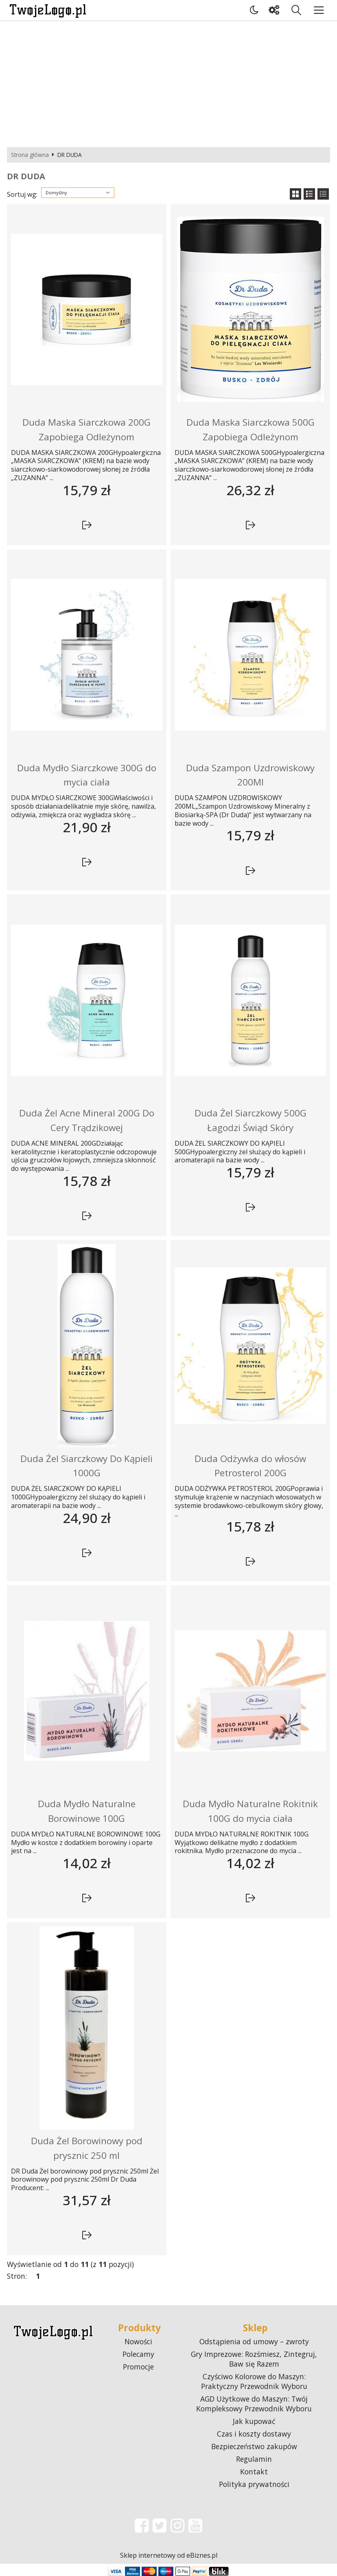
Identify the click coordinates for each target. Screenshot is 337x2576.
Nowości (138, 2341)
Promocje (138, 2366)
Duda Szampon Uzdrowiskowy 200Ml (250, 775)
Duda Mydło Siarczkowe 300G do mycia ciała (86, 775)
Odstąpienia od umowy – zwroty (254, 2341)
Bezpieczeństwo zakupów (254, 2446)
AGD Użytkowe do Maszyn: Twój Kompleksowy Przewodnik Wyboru (254, 2403)
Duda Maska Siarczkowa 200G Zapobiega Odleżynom (86, 429)
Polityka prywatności (254, 2484)
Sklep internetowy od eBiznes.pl (168, 2555)
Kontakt (254, 2471)
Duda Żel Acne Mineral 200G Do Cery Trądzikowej (86, 1120)
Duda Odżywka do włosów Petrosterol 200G (250, 1465)
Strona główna (30, 155)
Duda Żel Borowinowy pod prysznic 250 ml (86, 2148)
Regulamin (254, 2459)
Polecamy (138, 2354)
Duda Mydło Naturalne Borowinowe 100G (87, 1811)
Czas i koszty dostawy (254, 2434)
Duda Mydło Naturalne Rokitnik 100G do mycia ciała (250, 1811)
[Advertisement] (168, 82)
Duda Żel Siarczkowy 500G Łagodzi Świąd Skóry (250, 1120)
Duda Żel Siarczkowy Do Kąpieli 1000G (86, 1465)
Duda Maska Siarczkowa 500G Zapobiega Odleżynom (250, 429)
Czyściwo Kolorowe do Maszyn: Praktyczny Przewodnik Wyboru (254, 2381)
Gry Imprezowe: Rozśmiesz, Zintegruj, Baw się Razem (254, 2359)
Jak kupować (254, 2421)
